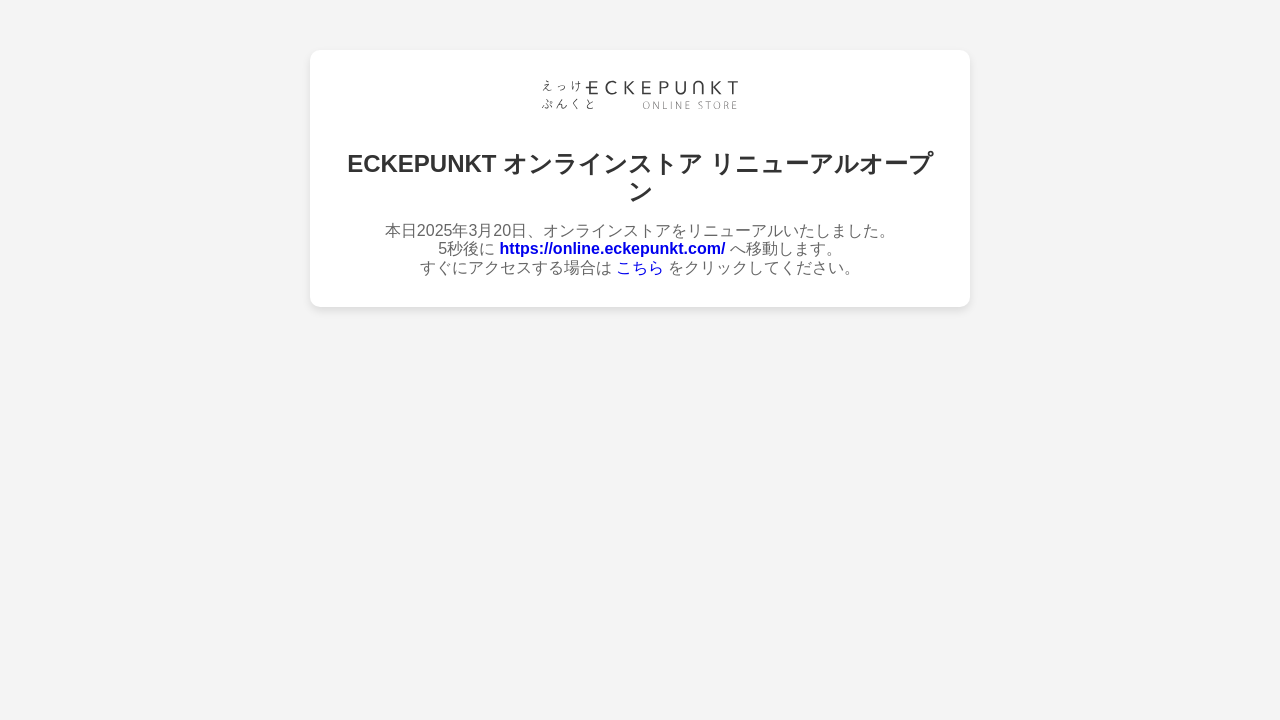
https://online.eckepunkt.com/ (613, 248)
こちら (640, 267)
